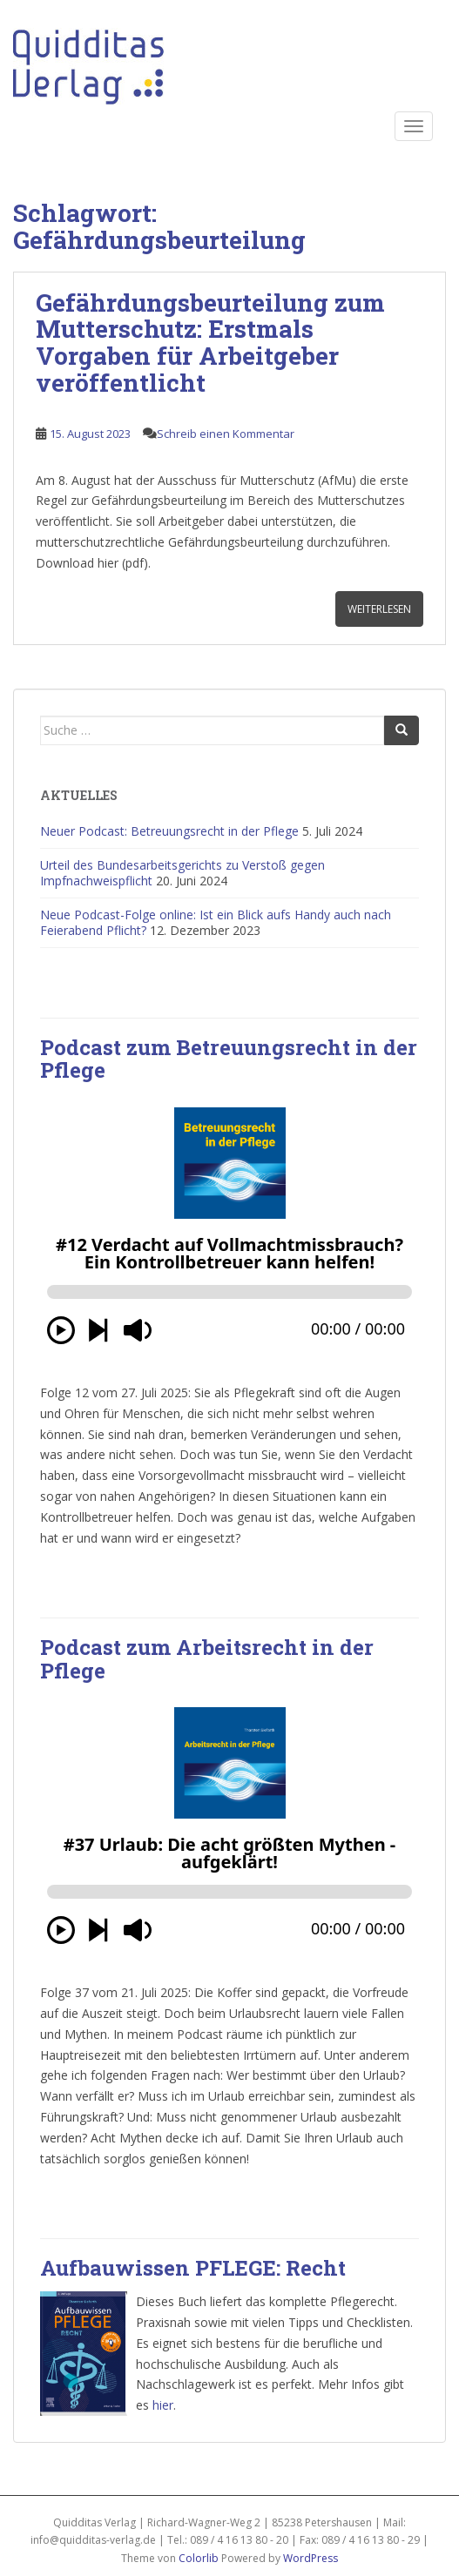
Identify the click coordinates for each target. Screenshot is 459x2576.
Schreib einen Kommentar (225, 433)
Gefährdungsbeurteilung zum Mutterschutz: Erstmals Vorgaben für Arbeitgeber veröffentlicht (210, 342)
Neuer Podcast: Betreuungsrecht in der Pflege (169, 831)
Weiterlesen (379, 609)
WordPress (310, 2558)
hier (162, 2405)
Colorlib (199, 2558)
